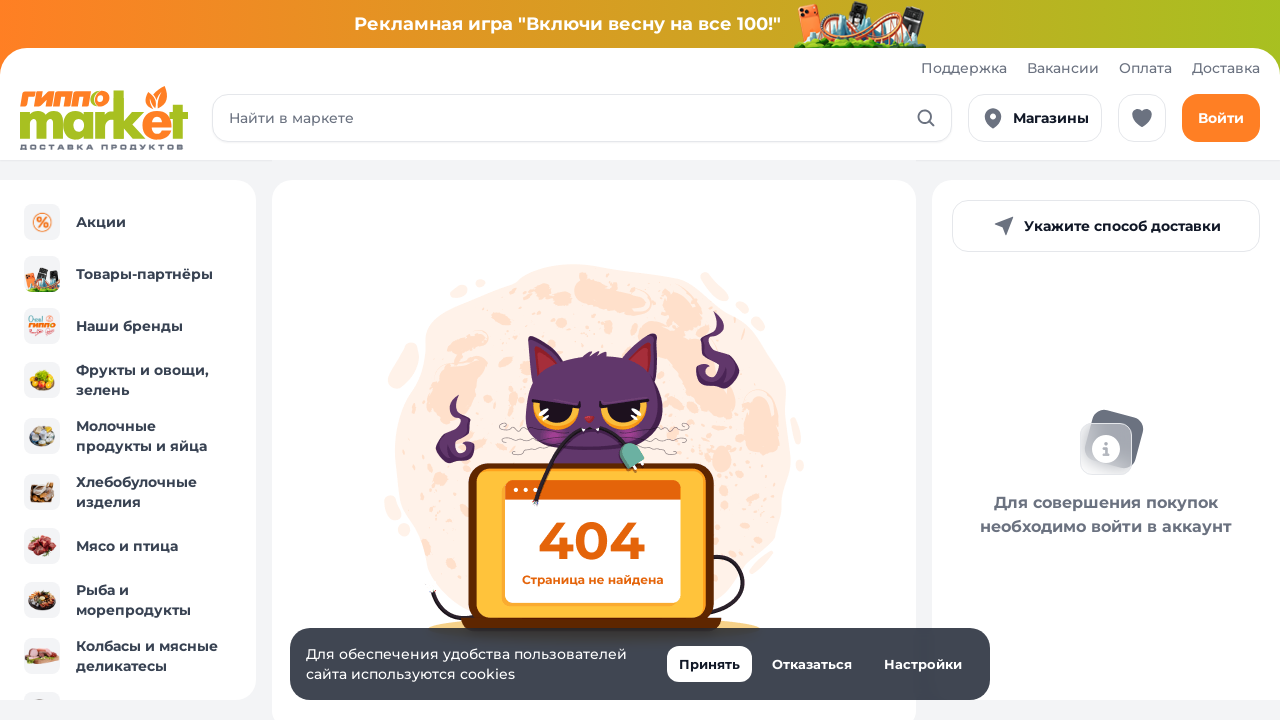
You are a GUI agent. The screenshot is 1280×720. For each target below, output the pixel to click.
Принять (709, 664)
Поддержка (964, 68)
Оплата (1145, 68)
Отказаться (812, 664)
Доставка (1226, 68)
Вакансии (1063, 68)
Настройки (923, 664)
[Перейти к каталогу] (104, 118)
